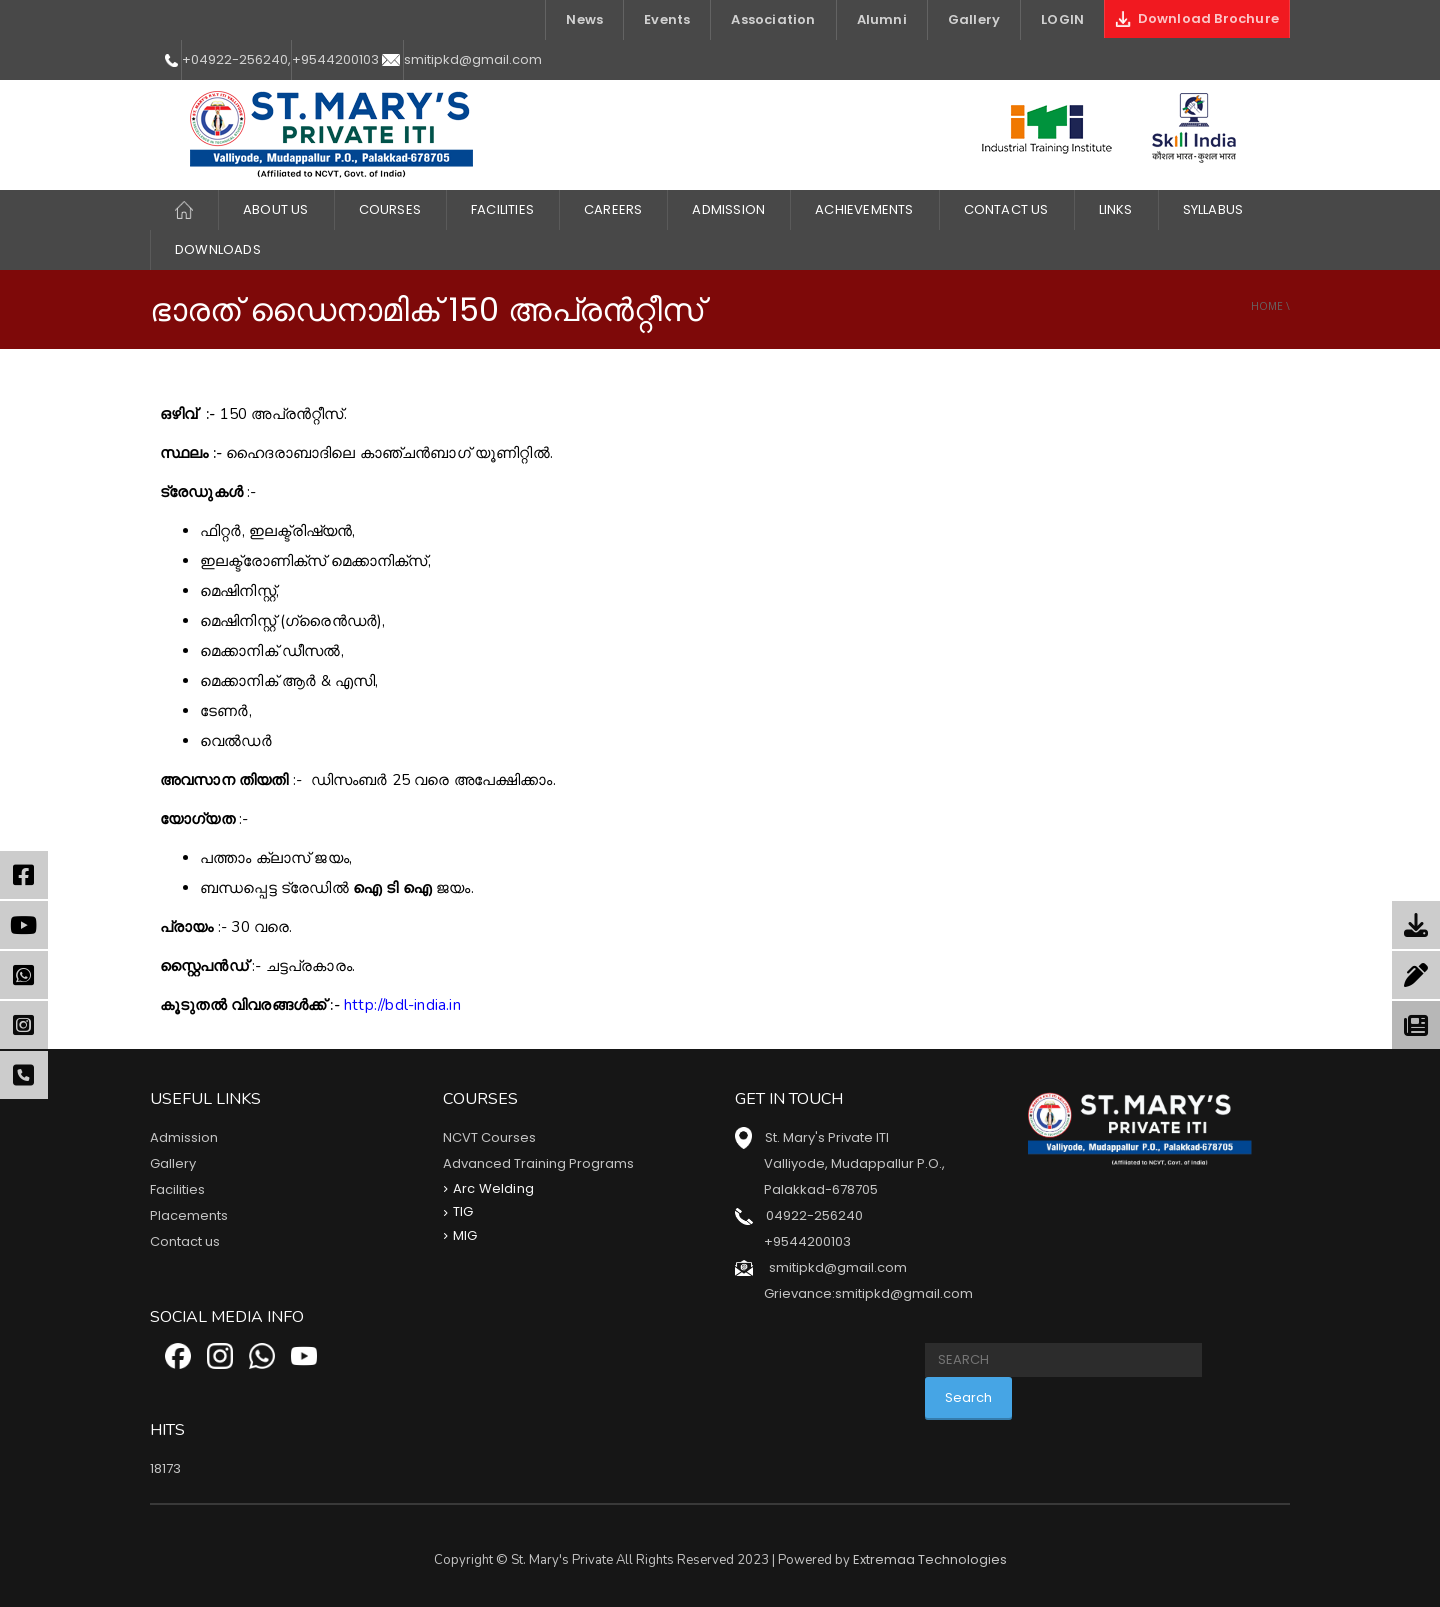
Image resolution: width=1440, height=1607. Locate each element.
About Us (276, 209)
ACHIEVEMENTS (864, 209)
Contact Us (1006, 209)
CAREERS (613, 209)
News (584, 19)
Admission (728, 209)
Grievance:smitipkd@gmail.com (868, 1293)
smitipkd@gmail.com (473, 59)
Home (1267, 306)
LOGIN (1062, 19)
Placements (189, 1215)
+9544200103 (335, 59)
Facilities (177, 1189)
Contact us (185, 1241)
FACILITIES (502, 209)
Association (773, 19)
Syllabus (1213, 209)
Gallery (974, 19)
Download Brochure (1197, 18)
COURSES (390, 209)
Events (667, 19)
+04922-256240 (235, 59)
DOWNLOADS (218, 249)
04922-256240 (814, 1215)
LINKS (1116, 209)
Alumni (882, 19)
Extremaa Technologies (930, 1559)
